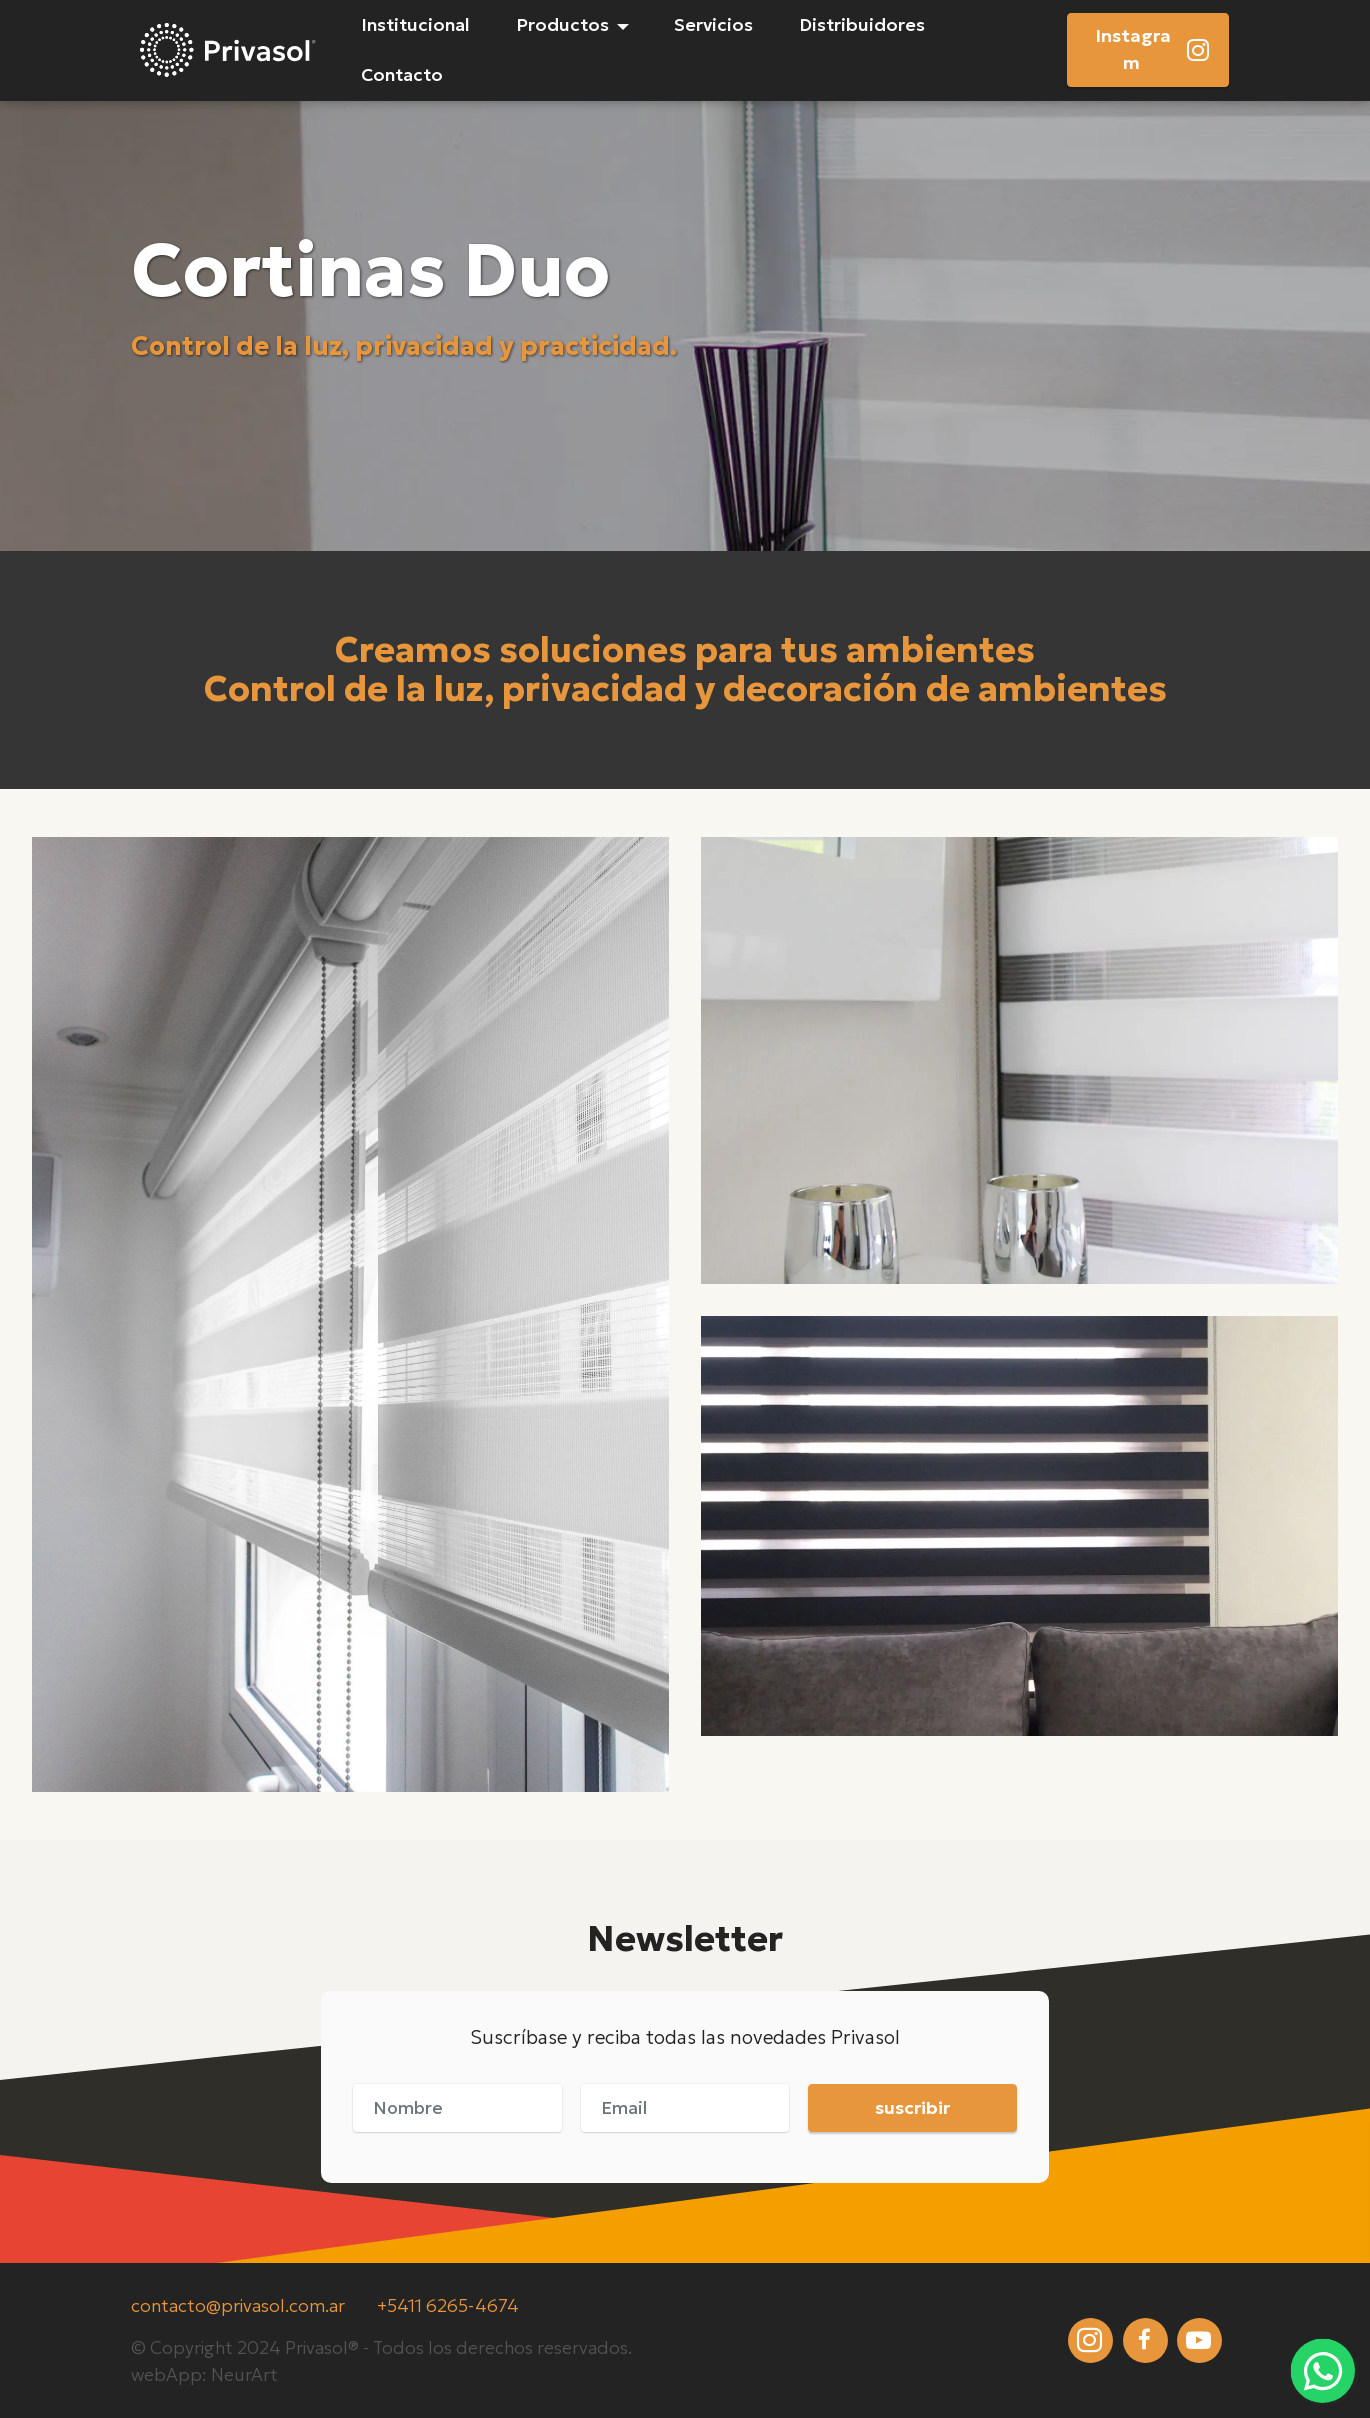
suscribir (912, 2108)
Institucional (415, 25)
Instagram (1152, 49)
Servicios (713, 25)
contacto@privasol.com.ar (238, 2306)
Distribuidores (862, 25)
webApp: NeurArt (204, 2375)
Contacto (402, 75)
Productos (562, 25)
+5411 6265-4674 (448, 2306)
